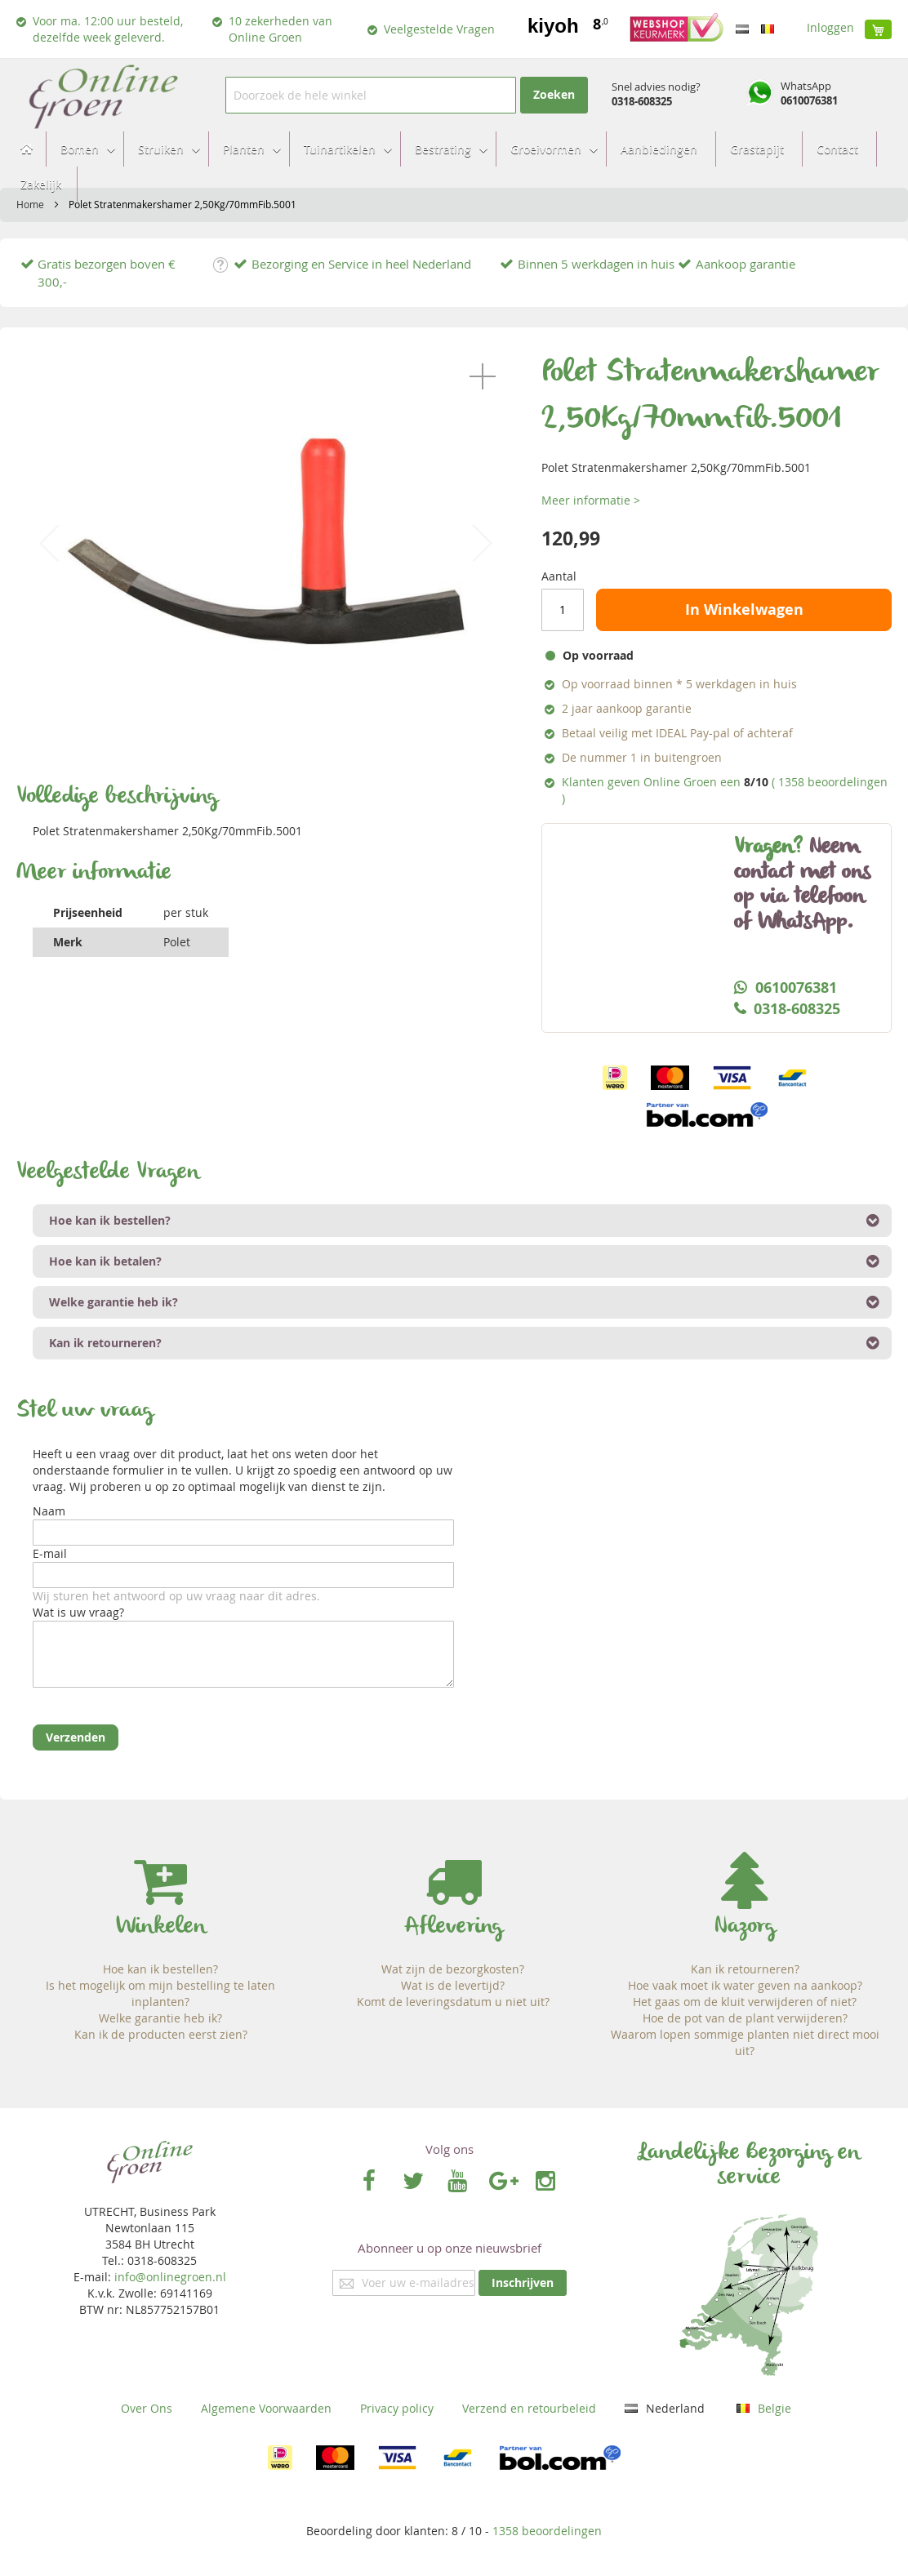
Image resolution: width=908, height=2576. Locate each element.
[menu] (454, 166)
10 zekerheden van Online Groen (280, 29)
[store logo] (102, 95)
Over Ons (146, 2408)
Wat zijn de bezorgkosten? (452, 1969)
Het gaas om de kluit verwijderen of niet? (745, 2001)
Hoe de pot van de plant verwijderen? (745, 2018)
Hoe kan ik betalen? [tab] (105, 1261)
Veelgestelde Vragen (439, 29)
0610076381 (809, 100)
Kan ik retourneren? (745, 1969)
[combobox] (370, 95)
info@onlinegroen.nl (170, 2277)
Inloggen (830, 27)
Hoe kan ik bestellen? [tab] (110, 1220)
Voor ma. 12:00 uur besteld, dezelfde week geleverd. (108, 29)
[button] (482, 376)
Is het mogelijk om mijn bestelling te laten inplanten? (160, 1993)
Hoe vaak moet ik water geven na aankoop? (745, 1985)
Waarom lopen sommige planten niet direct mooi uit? (745, 2042)
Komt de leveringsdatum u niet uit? (453, 2001)
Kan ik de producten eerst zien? (160, 2034)
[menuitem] (83, 149)
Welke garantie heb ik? (160, 2018)
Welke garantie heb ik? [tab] (113, 1302)
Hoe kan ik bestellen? (160, 1969)
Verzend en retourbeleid (529, 2408)
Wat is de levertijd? (453, 1985)
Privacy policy (397, 2408)
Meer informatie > (590, 500)
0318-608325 (642, 101)
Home (30, 204)
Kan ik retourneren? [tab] (105, 1342)
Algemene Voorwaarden (266, 2408)
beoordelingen (547, 2530)
